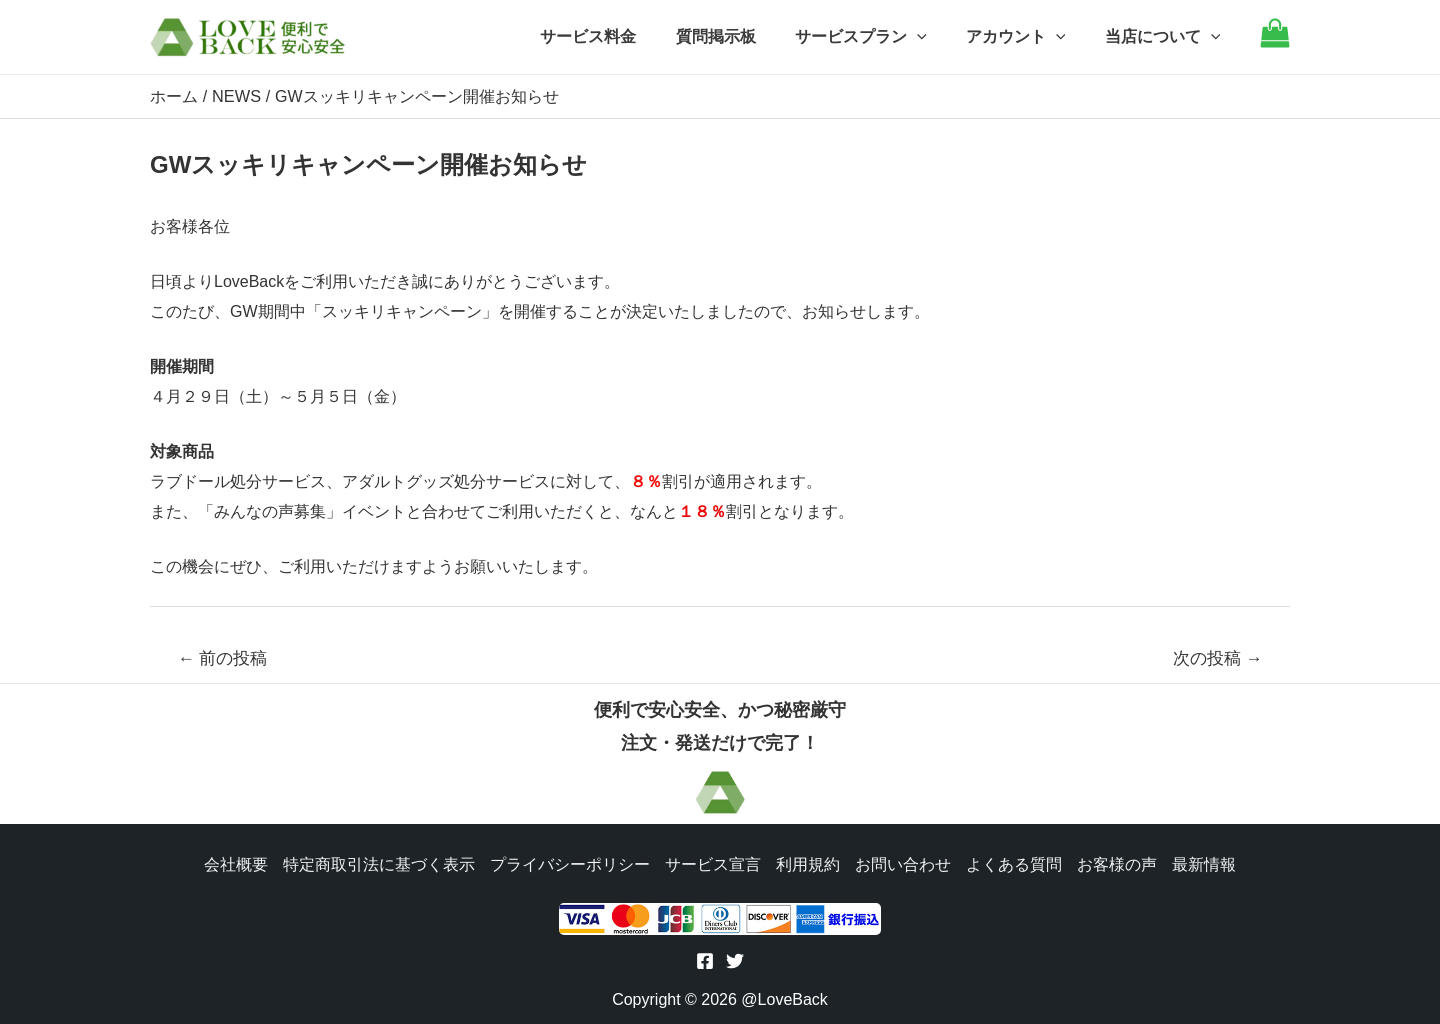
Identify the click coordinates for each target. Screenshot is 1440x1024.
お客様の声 (1120, 862)
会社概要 (232, 862)
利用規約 (808, 862)
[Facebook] (705, 961)
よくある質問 (1016, 862)
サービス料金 (621, 36)
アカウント (1027, 37)
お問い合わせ (904, 862)
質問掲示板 (741, 36)
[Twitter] (735, 961)
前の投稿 (223, 657)
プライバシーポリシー (568, 862)
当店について (1166, 37)
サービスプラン (879, 37)
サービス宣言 (712, 862)
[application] (935, 37)
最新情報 (1208, 862)
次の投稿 (1218, 657)
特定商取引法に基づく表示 (376, 862)
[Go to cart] (1275, 42)
